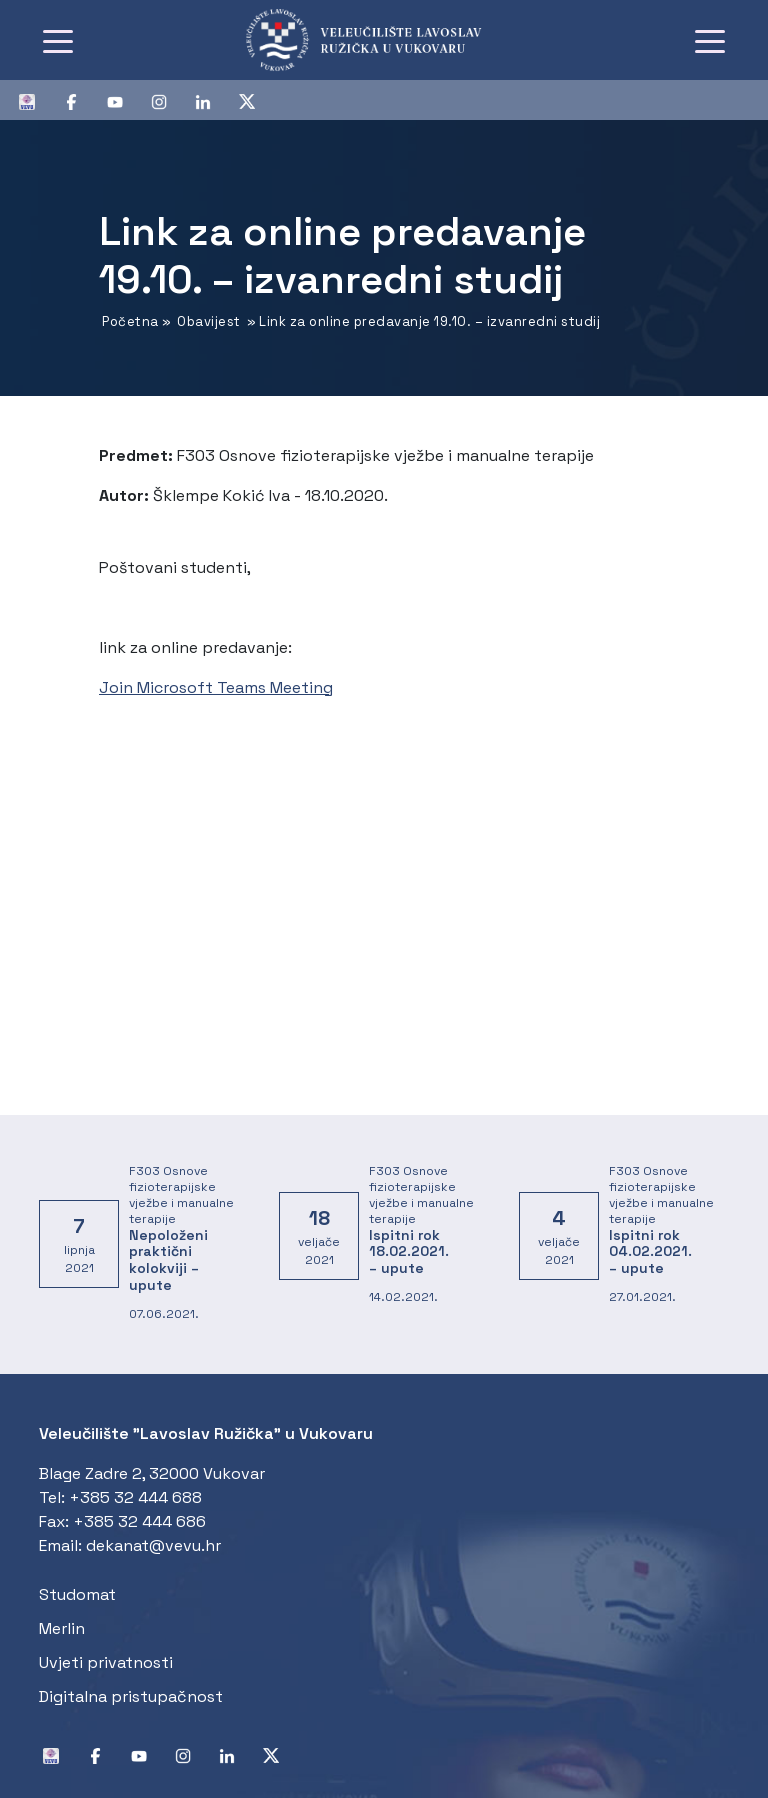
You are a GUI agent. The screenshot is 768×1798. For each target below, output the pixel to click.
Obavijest (209, 321)
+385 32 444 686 (139, 1521)
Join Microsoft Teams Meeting (216, 687)
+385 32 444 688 (135, 1497)
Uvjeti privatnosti (106, 1662)
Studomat (77, 1594)
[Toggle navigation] (58, 40)
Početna (130, 321)
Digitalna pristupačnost (131, 1696)
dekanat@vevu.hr (153, 1545)
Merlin (62, 1628)
